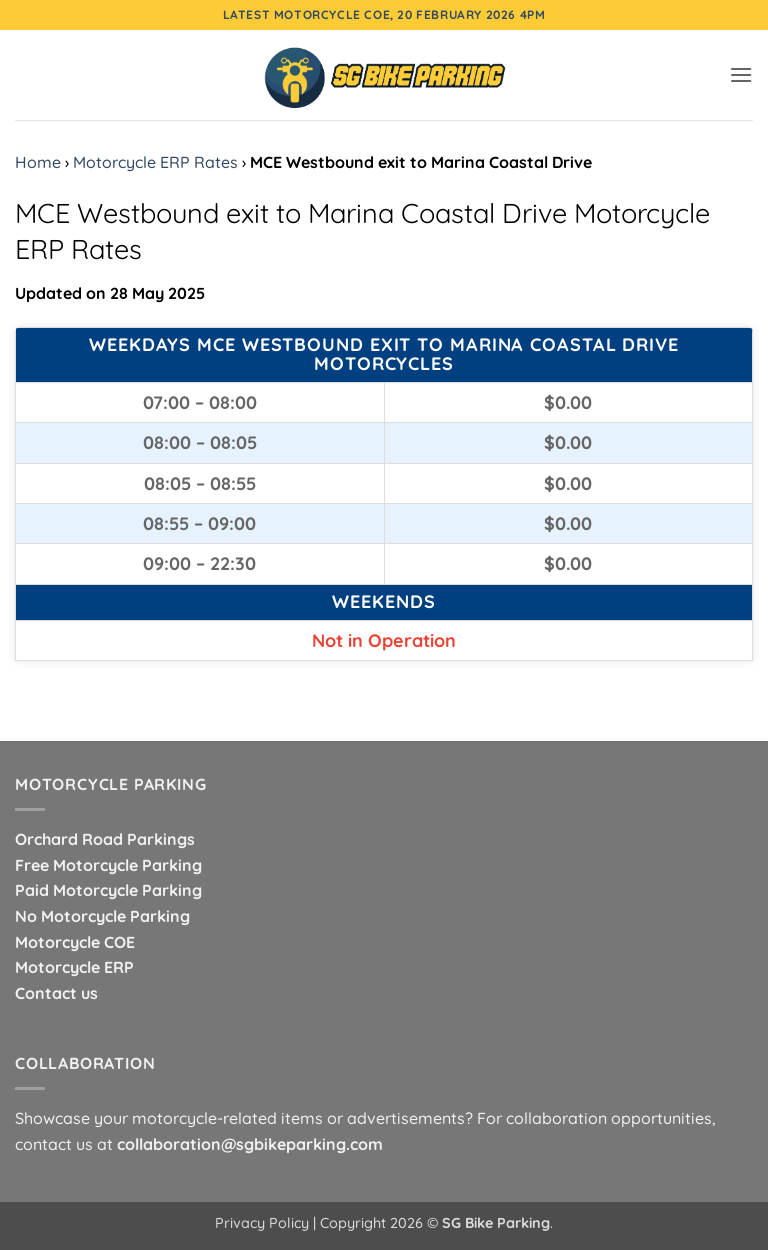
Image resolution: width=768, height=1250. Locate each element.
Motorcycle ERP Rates (155, 162)
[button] (741, 74)
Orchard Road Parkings (105, 839)
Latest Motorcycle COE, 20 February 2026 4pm (384, 14)
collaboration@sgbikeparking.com (250, 1144)
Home (38, 162)
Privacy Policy (262, 1223)
